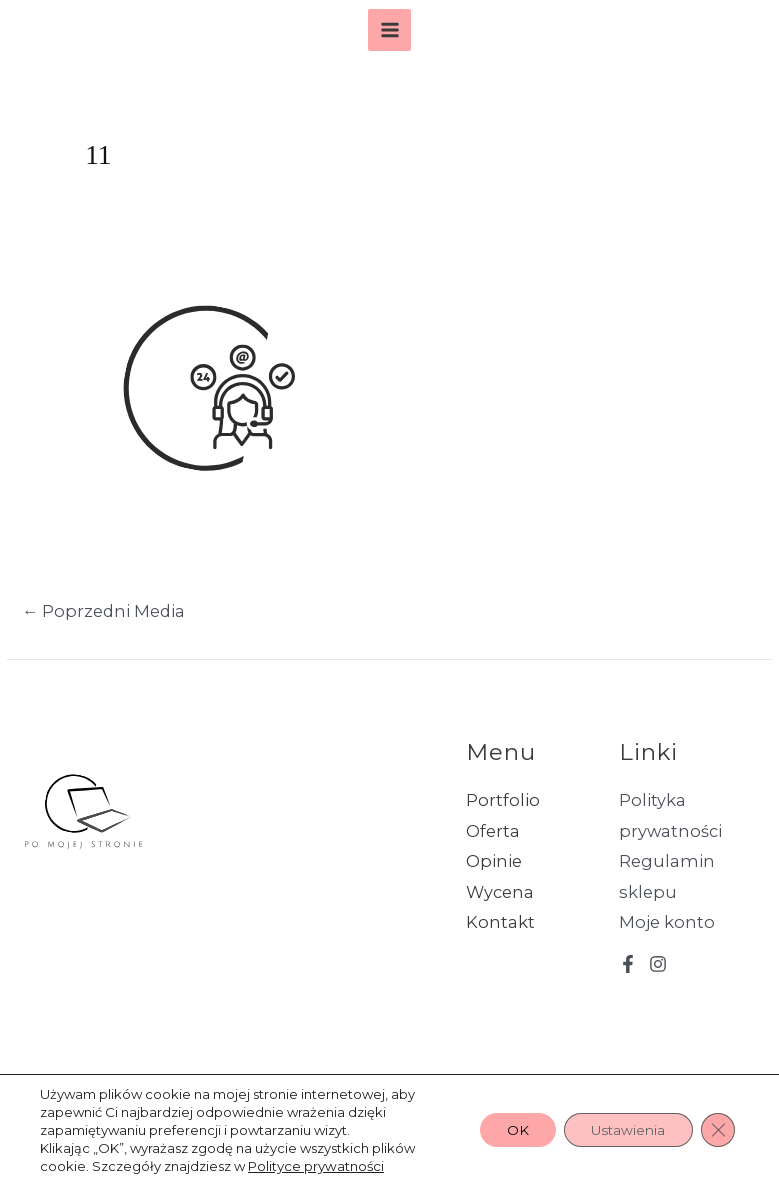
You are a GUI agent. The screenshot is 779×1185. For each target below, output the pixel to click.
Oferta (493, 831)
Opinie (494, 861)
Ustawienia (623, 1130)
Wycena (500, 892)
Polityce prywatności (315, 1166)
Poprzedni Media (103, 611)
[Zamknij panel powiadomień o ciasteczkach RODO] (717, 1130)
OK (506, 1130)
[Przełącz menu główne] (389, 30)
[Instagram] (658, 964)
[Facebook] (628, 964)
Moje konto (667, 922)
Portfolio (503, 800)
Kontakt (500, 922)
